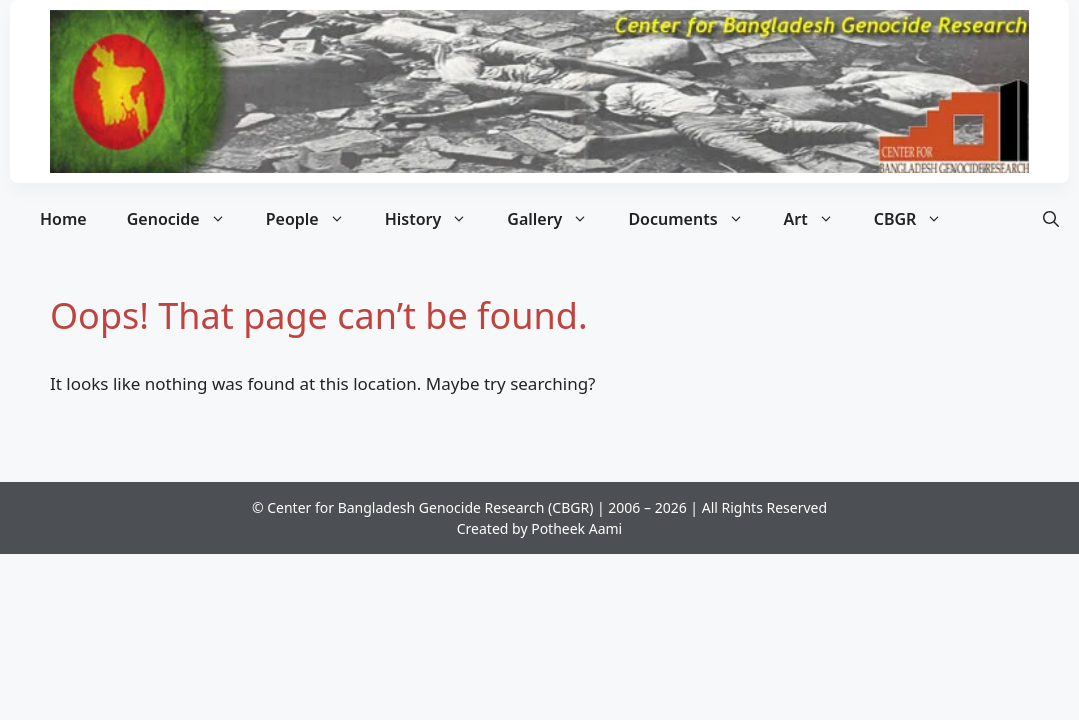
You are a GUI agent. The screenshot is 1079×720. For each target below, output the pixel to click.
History (436, 219)
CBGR (918, 219)
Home (63, 219)
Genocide (186, 219)
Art (819, 219)
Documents (695, 219)
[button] (1051, 219)
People (315, 219)
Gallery (557, 219)
